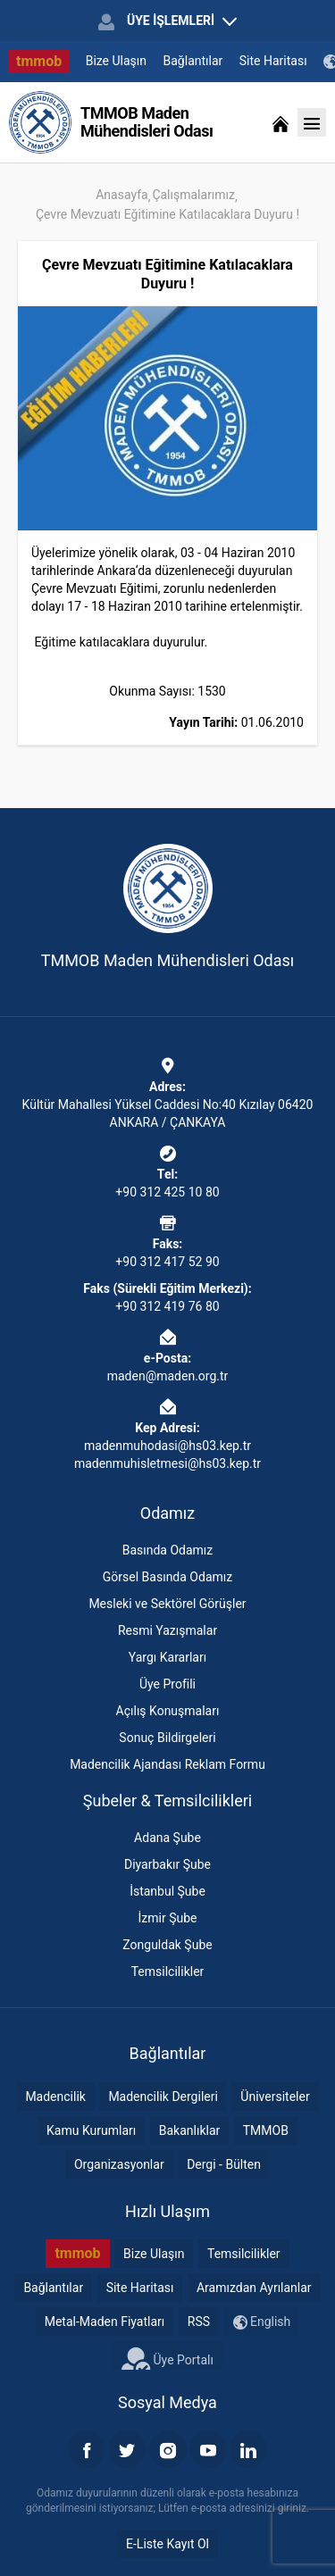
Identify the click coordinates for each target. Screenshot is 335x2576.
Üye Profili (167, 1684)
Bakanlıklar (190, 2130)
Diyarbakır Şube (167, 1864)
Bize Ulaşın (116, 61)
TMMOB (266, 2130)
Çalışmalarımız (193, 195)
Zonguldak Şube (167, 1945)
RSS (199, 2321)
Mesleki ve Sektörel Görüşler (167, 1603)
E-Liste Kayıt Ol (167, 2544)
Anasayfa (121, 195)
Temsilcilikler (168, 1971)
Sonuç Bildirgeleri (167, 1737)
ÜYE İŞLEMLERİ (167, 21)
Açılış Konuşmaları (168, 1711)
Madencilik (55, 2096)
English (262, 2322)
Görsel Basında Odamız (167, 1577)
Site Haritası (273, 61)
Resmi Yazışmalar (167, 1630)
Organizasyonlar (119, 2164)
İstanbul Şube (167, 1891)
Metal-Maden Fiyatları (105, 2321)
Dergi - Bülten (224, 2164)
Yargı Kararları (167, 1657)
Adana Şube (167, 1837)
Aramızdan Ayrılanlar (254, 2287)
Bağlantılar (193, 61)
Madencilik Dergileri (162, 2096)
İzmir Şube (167, 1918)
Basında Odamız (168, 1550)
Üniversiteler (274, 2096)
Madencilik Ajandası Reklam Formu (167, 1764)
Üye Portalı (167, 2358)
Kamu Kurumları (91, 2130)
